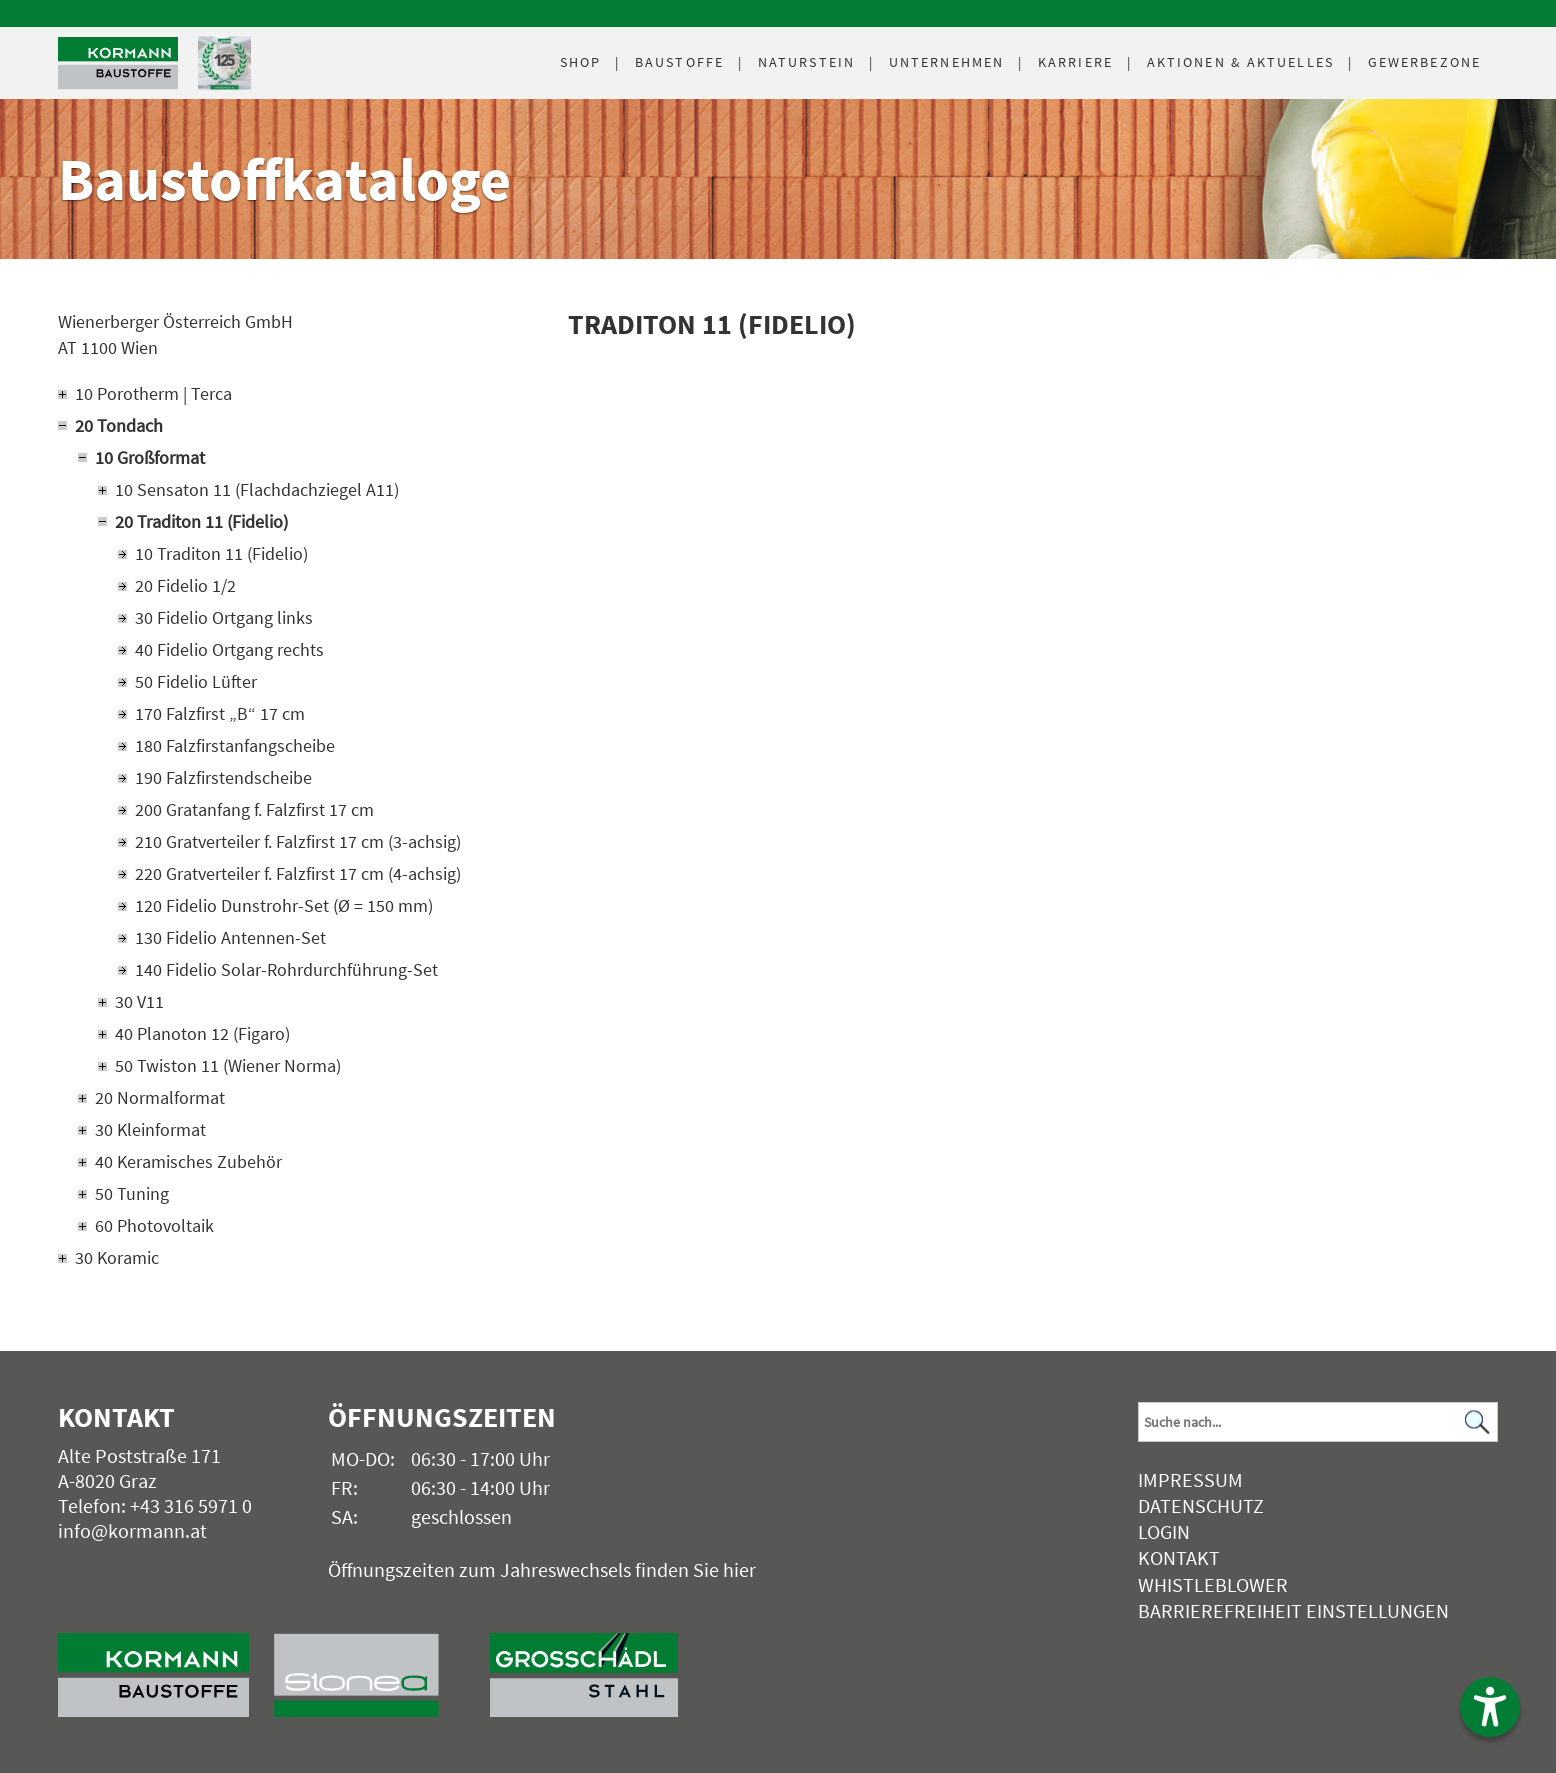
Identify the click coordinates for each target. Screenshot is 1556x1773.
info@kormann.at (132, 1530)
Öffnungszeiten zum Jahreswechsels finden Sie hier (542, 1569)
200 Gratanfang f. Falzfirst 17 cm (254, 809)
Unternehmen (946, 62)
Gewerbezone (1424, 62)
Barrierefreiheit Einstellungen (1293, 1610)
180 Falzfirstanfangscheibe (235, 745)
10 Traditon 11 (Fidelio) (221, 553)
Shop (580, 62)
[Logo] (118, 63)
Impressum (1190, 1479)
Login (1164, 1531)
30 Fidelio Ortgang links (224, 617)
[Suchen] (1477, 1421)
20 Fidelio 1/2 (185, 585)
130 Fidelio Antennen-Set (230, 937)
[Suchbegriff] (1318, 1422)
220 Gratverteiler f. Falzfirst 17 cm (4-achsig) (298, 873)
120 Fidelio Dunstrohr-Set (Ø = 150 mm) (284, 905)
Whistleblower (1213, 1584)
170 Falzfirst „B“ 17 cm (220, 713)
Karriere (1075, 62)
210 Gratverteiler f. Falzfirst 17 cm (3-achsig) (298, 841)
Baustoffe (679, 62)
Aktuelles (1240, 62)
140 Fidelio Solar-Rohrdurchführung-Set (286, 969)
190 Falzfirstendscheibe (223, 777)
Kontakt (1179, 1557)
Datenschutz (1201, 1505)
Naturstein (806, 62)
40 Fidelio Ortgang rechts (229, 649)
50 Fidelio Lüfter (196, 681)
